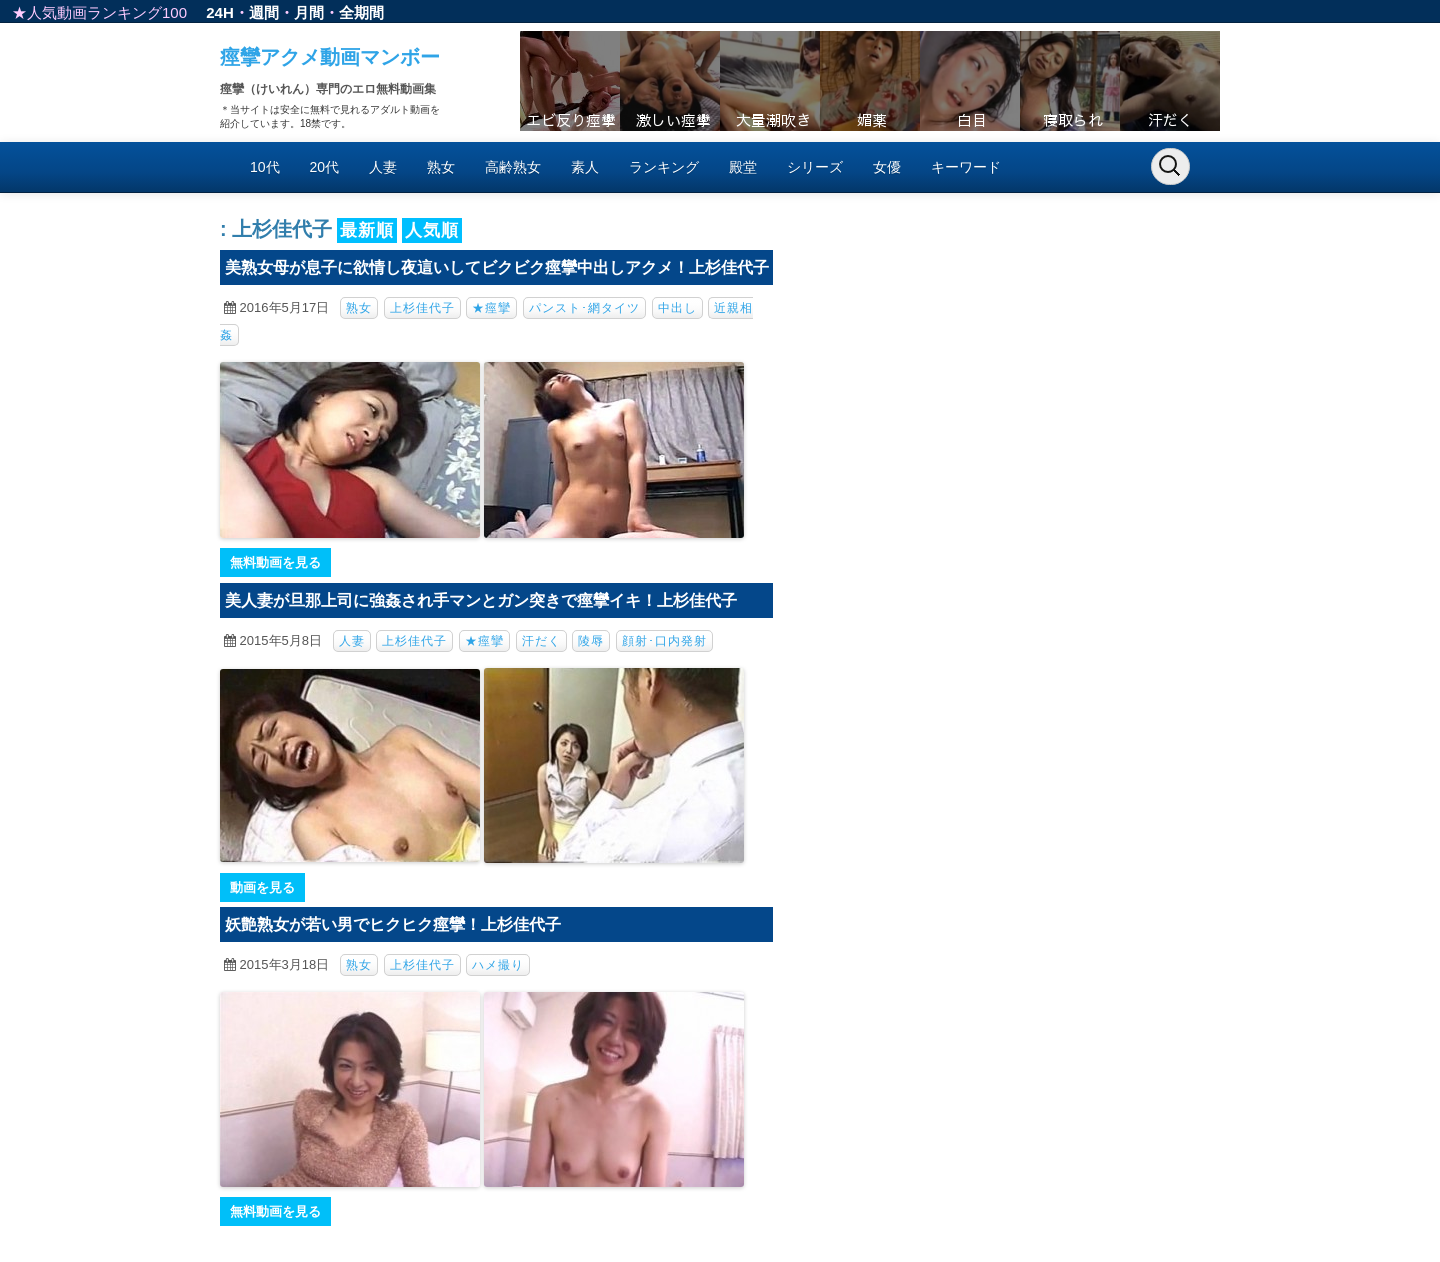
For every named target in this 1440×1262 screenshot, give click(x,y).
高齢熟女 (513, 167)
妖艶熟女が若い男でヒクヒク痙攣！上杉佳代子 (393, 924)
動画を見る (262, 887)
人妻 (383, 167)
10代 (265, 167)
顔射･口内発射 (664, 641)
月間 (309, 12)
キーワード (966, 167)
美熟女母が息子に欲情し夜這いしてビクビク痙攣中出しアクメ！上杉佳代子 (497, 267)
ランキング (664, 167)
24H (220, 12)
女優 (887, 167)
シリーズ (815, 167)
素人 (585, 167)
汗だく (541, 641)
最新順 (367, 230)
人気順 (432, 230)
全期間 (361, 12)
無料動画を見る (275, 562)
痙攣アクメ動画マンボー (330, 57)
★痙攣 (491, 308)
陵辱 (591, 641)
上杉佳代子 (422, 308)
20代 (325, 167)
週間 (264, 12)
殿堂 (743, 167)
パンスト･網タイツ (584, 308)
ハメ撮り (498, 965)
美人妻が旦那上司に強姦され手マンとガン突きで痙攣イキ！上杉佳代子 (481, 600)
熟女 (441, 167)
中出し (677, 308)
